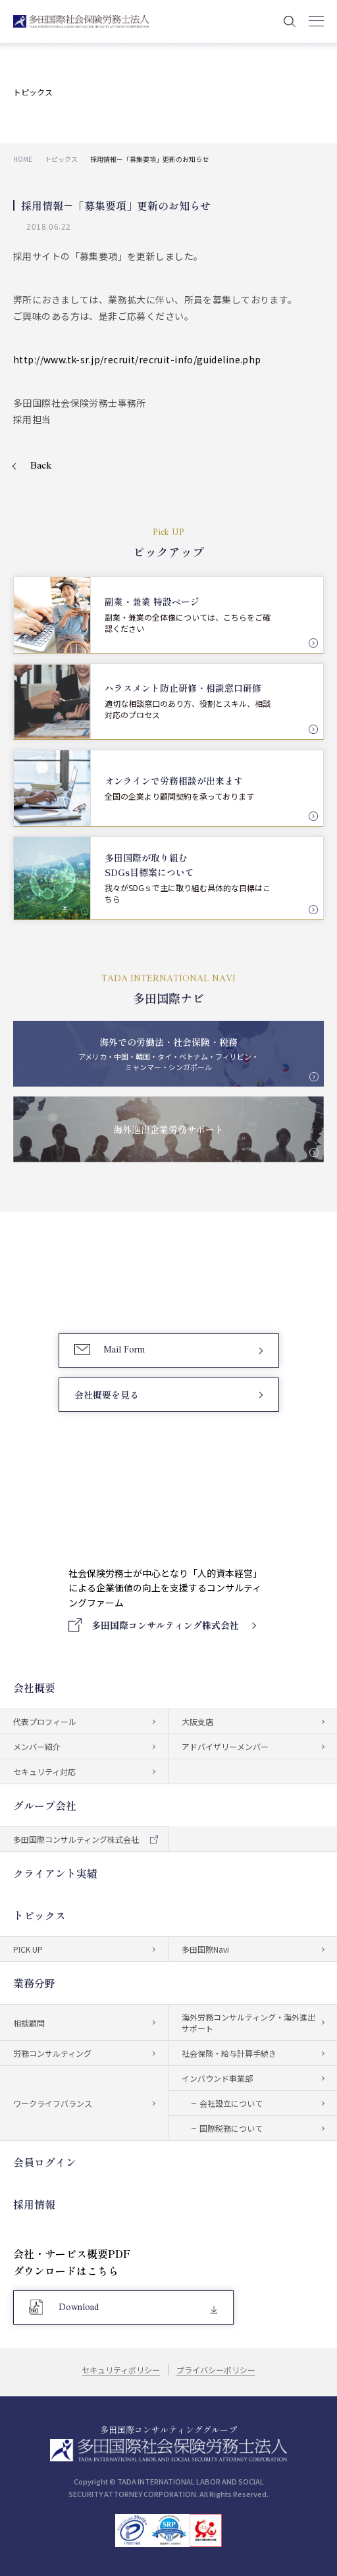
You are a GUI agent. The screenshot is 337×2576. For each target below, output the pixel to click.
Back (41, 466)
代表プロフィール (44, 1721)
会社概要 (34, 1687)
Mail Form (124, 1350)
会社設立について (231, 2103)
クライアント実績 (55, 1873)
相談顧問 (29, 2022)
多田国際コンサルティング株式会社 (76, 1839)
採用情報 (34, 2204)
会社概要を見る (106, 1394)
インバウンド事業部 (217, 2078)
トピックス (39, 1915)
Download (79, 2307)
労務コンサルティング (52, 2053)
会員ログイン (44, 2162)
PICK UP (28, 1949)
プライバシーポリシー (215, 2369)
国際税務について (231, 2128)
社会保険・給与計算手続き (229, 2053)
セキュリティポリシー (121, 2369)
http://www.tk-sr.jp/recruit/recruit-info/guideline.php (137, 359)
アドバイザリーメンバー (225, 1746)
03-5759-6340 (131, 1289)
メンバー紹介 (37, 1746)
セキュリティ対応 (44, 1771)
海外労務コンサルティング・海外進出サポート (248, 2022)
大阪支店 (197, 1721)
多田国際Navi (205, 1949)
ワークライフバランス (52, 2103)
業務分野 (34, 1983)
